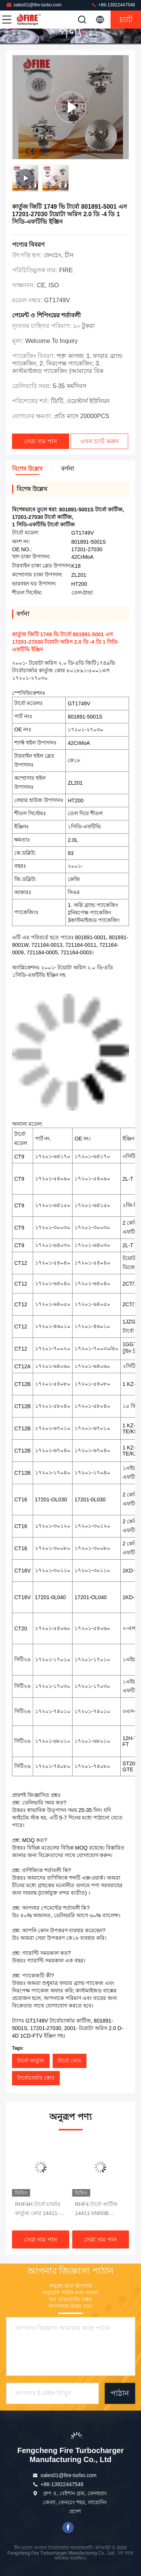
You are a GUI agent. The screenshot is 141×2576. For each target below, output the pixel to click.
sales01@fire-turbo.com (34, 5)
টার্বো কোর (69, 2060)
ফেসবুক (68, 2527)
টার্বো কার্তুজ (30, 2060)
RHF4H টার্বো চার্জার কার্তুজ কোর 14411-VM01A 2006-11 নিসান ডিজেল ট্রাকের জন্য (38, 2209)
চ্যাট (126, 19)
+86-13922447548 (113, 5)
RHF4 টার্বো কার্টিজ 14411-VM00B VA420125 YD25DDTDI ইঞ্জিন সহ (100, 2209)
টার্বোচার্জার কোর (36, 2078)
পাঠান (120, 2393)
